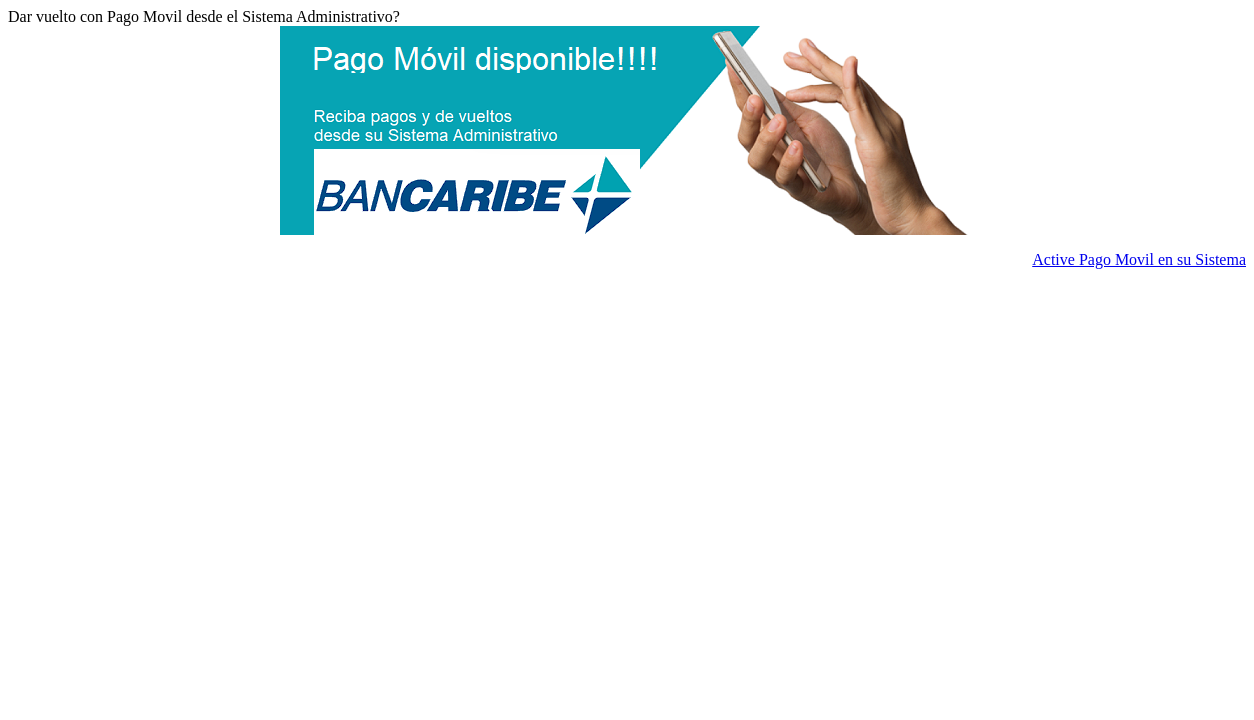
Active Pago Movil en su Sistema (1139, 259)
